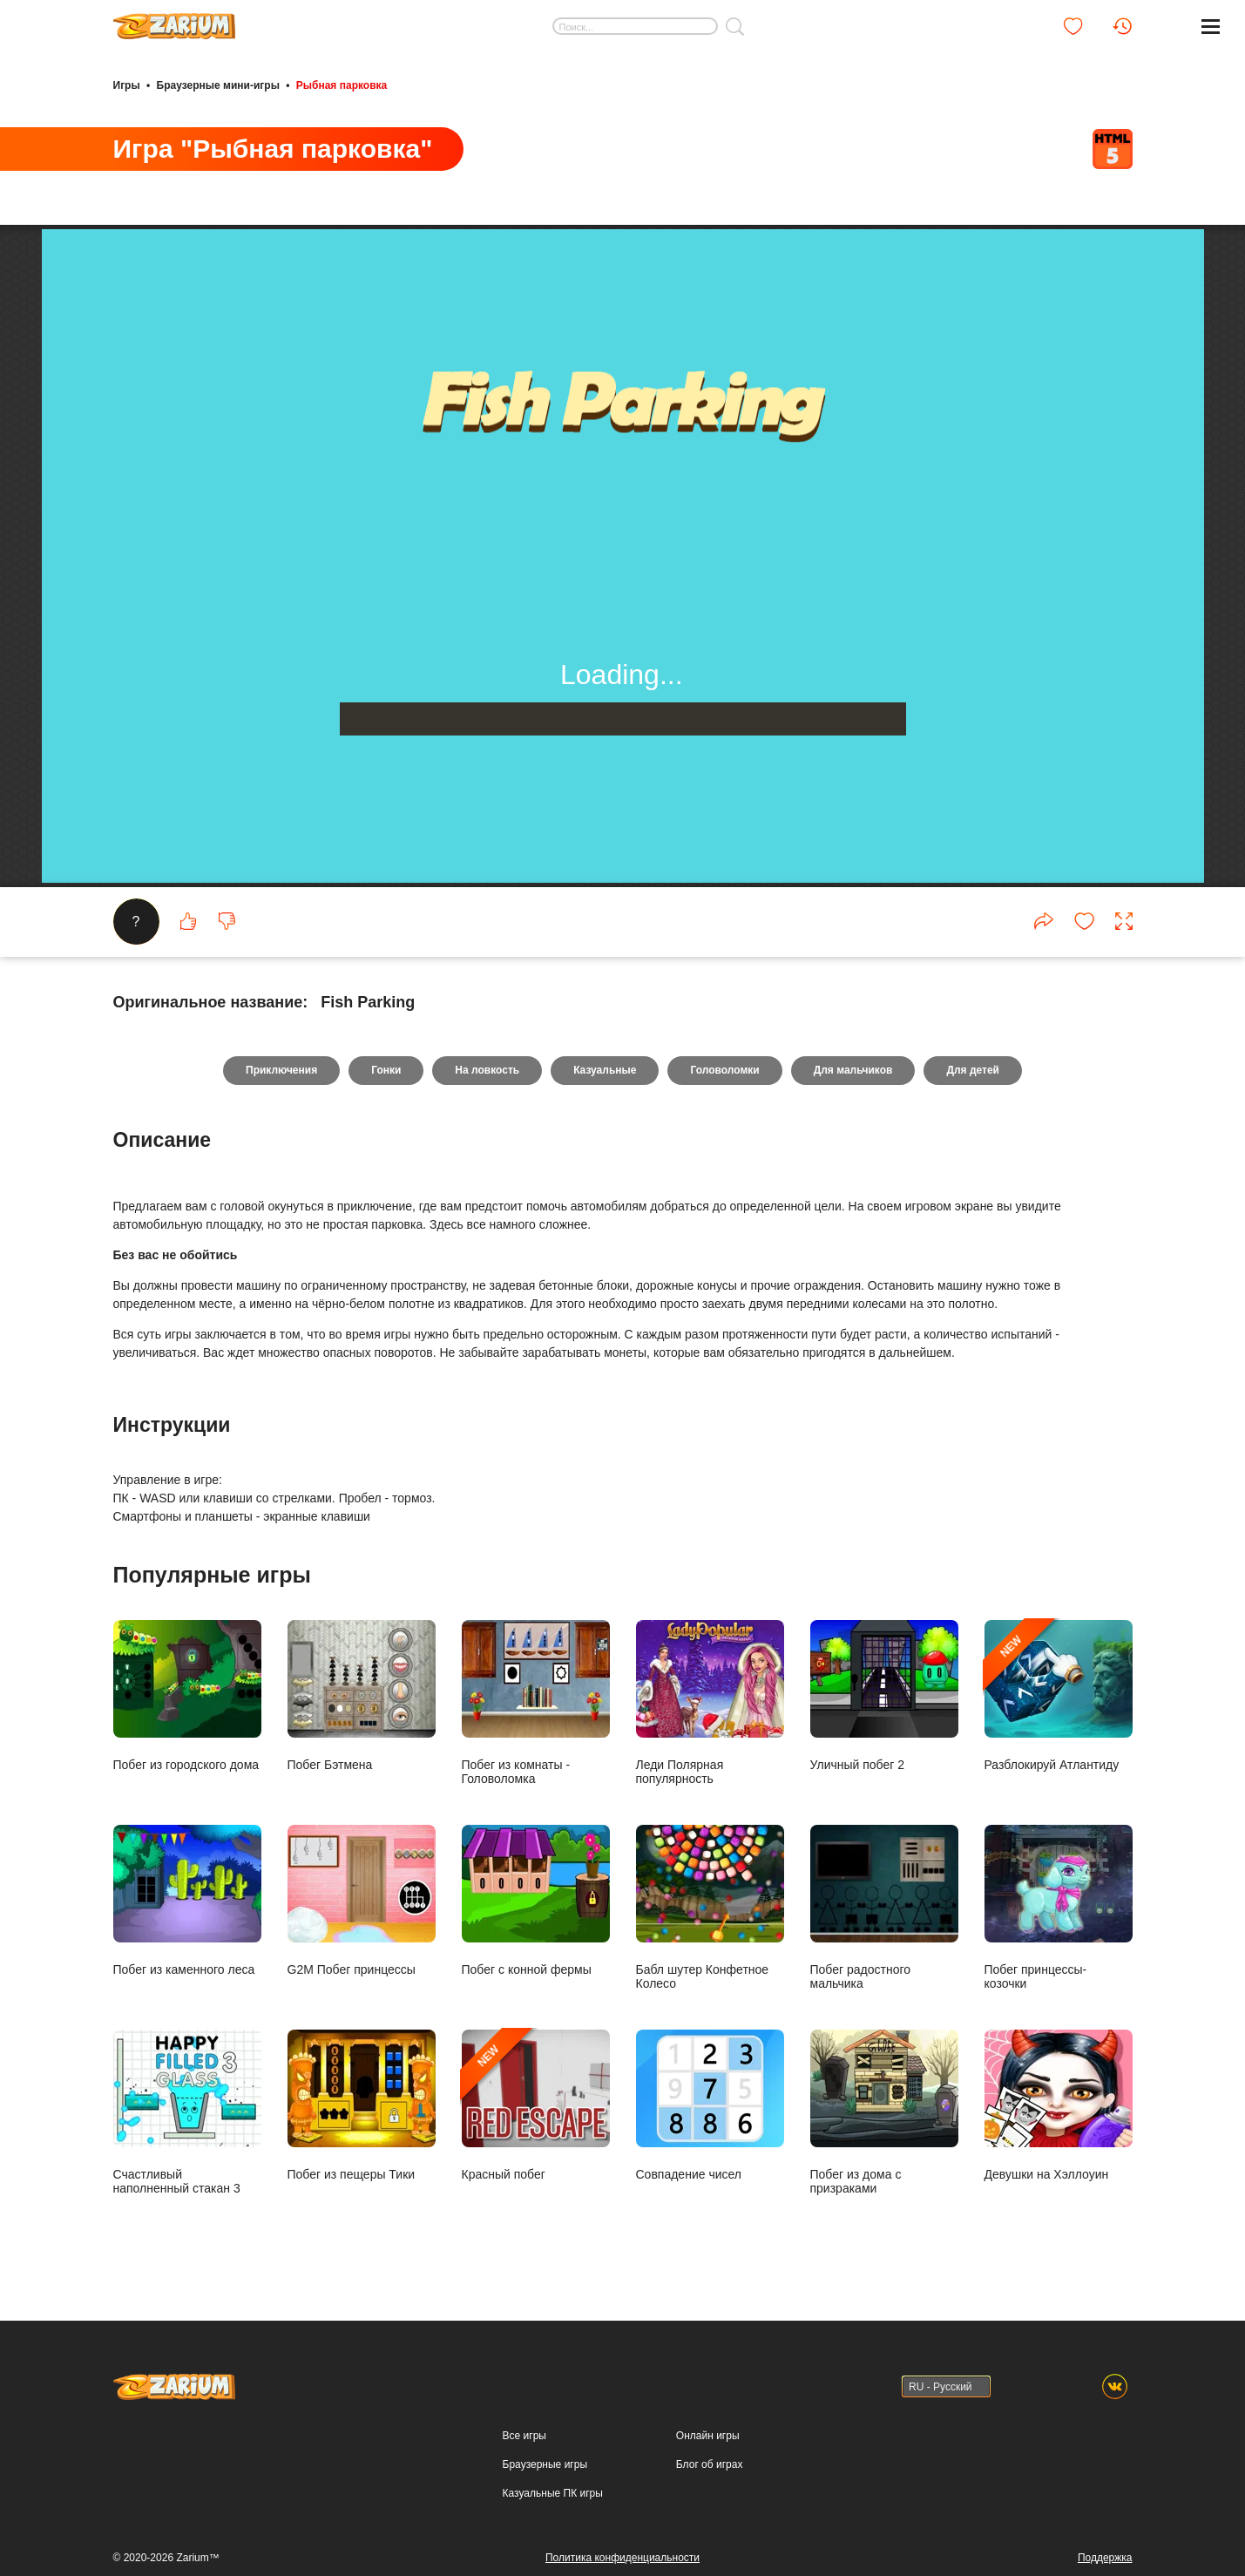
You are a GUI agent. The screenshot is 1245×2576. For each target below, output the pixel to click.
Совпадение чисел (710, 2105)
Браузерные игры (545, 2464)
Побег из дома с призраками (884, 2112)
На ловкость (487, 1070)
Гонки (386, 1070)
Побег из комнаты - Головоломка (536, 1702)
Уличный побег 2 (884, 1695)
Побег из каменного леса (187, 1900)
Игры (126, 85)
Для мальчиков (853, 1070)
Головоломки (724, 1070)
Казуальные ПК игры (553, 2493)
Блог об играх (709, 2464)
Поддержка (1105, 2558)
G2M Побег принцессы (362, 1900)
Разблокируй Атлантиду (1058, 1695)
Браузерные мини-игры (218, 85)
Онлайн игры (708, 2436)
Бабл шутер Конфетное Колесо (710, 1907)
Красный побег (536, 2105)
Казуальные (604, 1070)
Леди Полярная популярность (710, 1702)
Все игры (524, 2436)
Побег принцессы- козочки (1058, 1907)
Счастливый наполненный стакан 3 (187, 2112)
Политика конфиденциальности (622, 2558)
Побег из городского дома (187, 1695)
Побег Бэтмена (362, 1695)
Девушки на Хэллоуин (1058, 2105)
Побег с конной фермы (536, 1900)
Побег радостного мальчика (884, 1907)
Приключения (281, 1070)
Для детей (972, 1070)
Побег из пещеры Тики (362, 2105)
